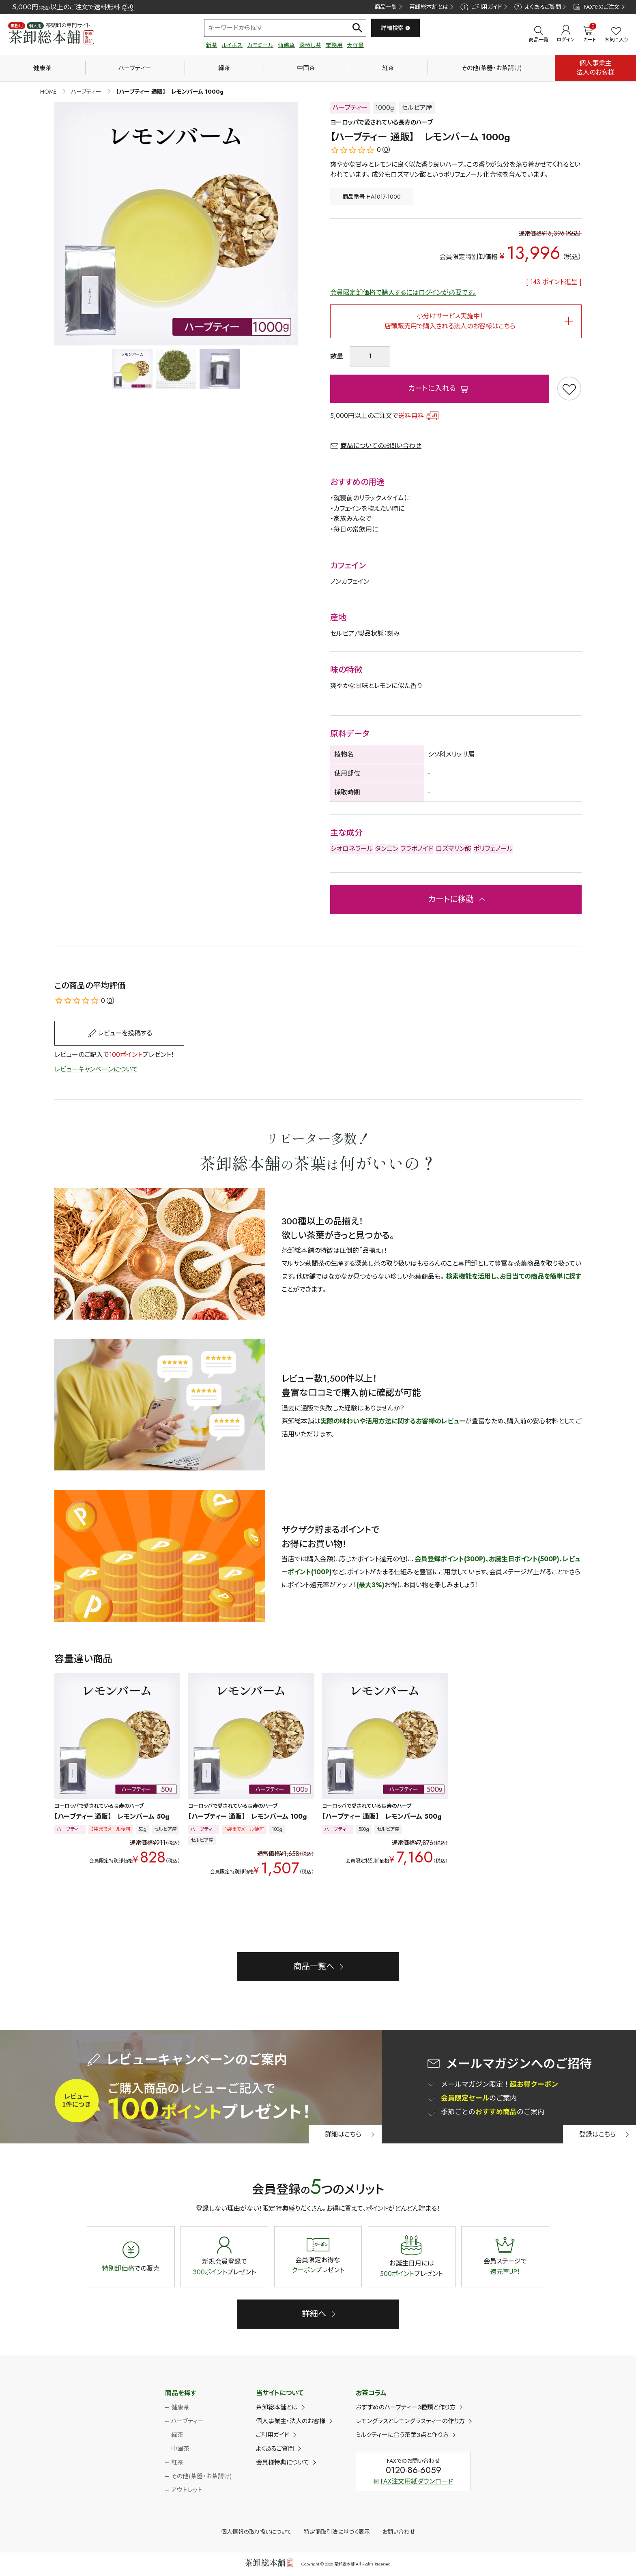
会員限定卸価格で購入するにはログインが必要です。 (403, 292)
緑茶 (224, 68)
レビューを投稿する (125, 1033)
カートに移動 (451, 899)
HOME (48, 92)
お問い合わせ (398, 2532)
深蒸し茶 (310, 45)
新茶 (211, 45)
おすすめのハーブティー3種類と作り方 (406, 2407)
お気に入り (616, 35)
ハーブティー (134, 68)
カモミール (260, 45)
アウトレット (186, 2490)
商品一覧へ (314, 1966)
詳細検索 (395, 28)
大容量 (355, 45)
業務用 (334, 45)
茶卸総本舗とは (428, 7)
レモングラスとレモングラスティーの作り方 (410, 2421)
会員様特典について (282, 2462)
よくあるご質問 (537, 7)
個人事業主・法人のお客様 (290, 2421)
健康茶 (42, 68)
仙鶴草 (286, 45)
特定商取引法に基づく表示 (337, 2532)
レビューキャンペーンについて (96, 1069)
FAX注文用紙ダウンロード (413, 2481)
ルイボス (232, 45)
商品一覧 (385, 7)
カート (589, 34)
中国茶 (306, 68)
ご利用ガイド (481, 7)
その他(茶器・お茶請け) (491, 68)
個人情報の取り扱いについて (256, 2532)
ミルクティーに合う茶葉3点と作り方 (402, 2434)
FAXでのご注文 (596, 7)
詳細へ (314, 2314)
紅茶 (388, 68)
